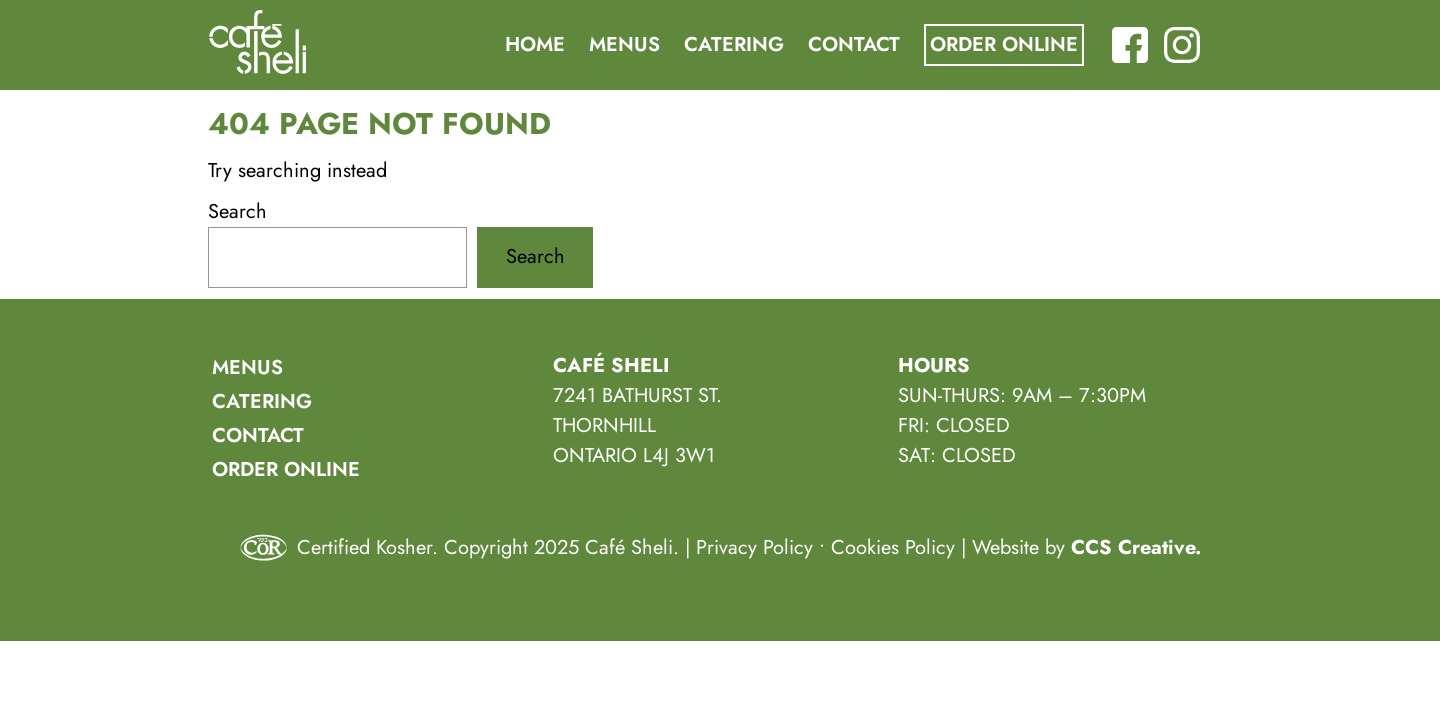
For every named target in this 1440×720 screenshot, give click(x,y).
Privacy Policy (754, 547)
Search (237, 211)
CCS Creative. (1136, 547)
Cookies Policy (893, 547)
